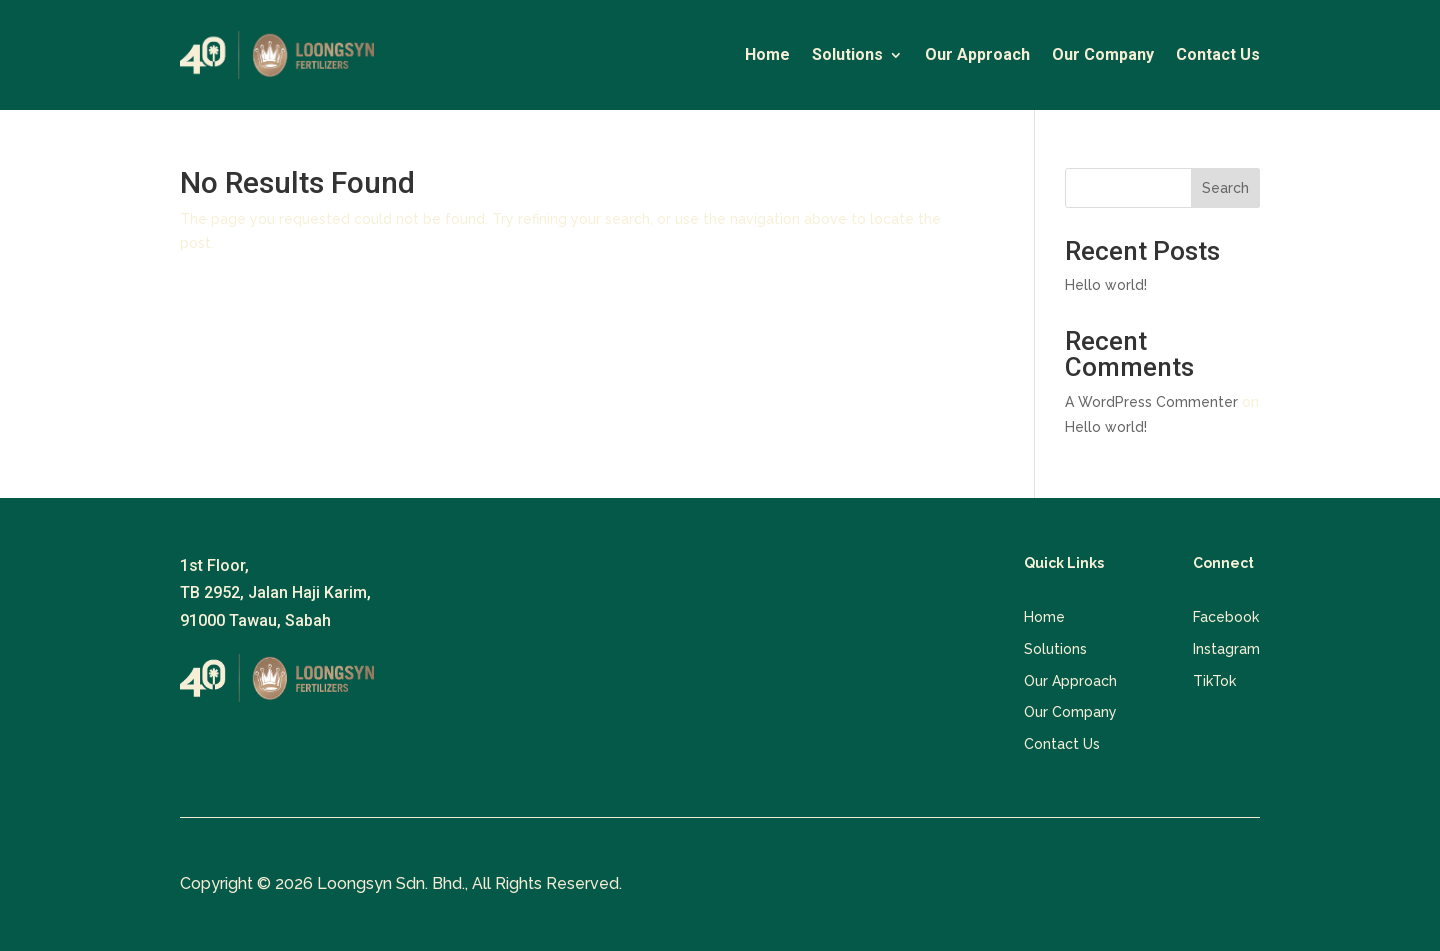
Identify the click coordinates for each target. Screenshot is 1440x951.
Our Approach (977, 56)
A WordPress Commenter (1151, 402)
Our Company (1103, 56)
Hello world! (1106, 285)
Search (1225, 188)
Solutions (847, 56)
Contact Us (1218, 56)
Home (767, 56)
